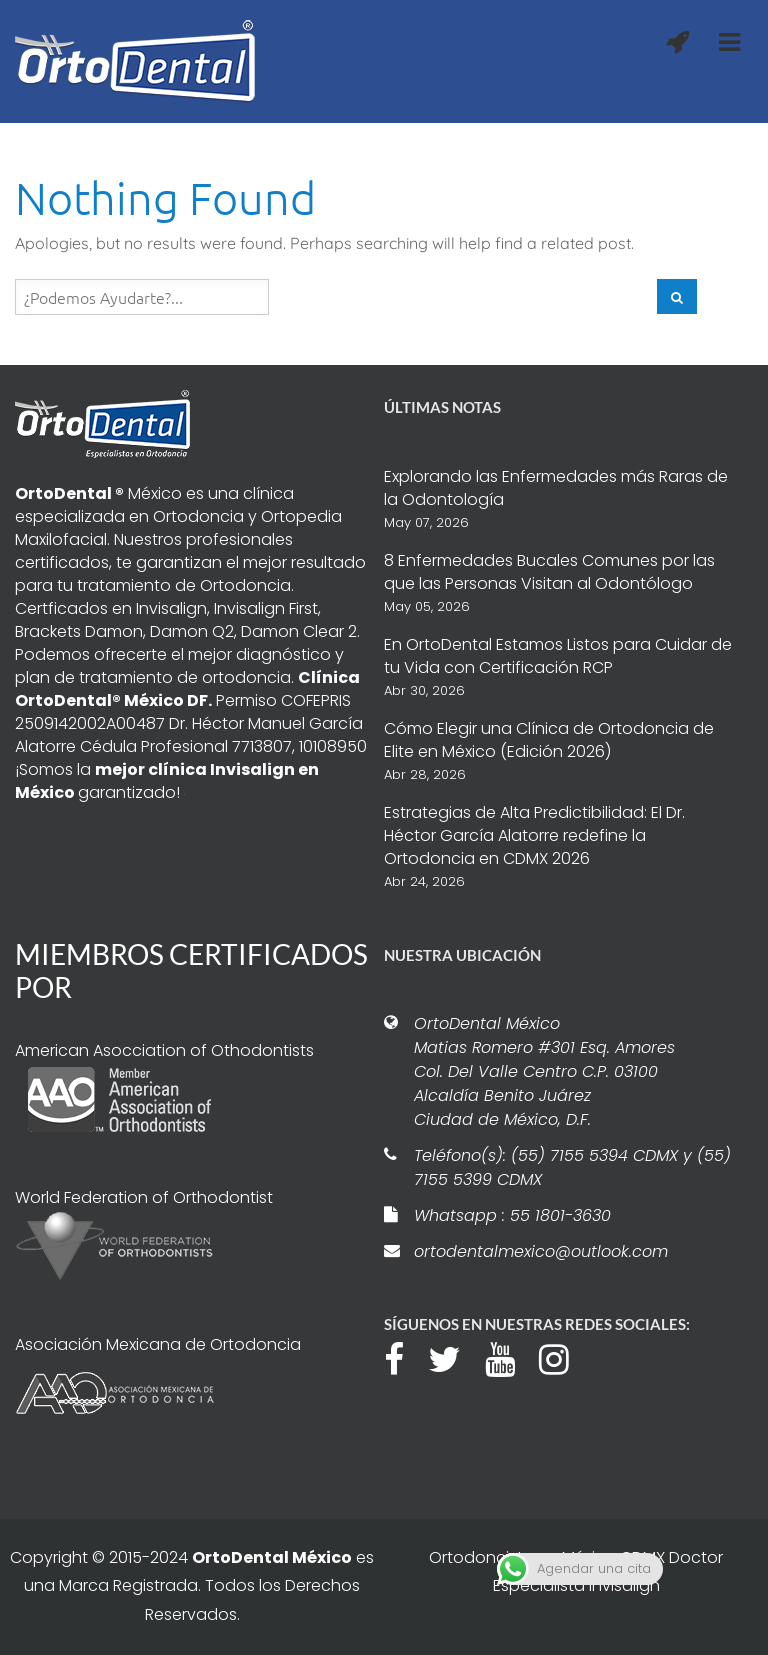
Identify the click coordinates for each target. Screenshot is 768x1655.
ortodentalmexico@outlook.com (541, 1251)
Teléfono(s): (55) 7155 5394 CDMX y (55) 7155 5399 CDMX (572, 1167)
